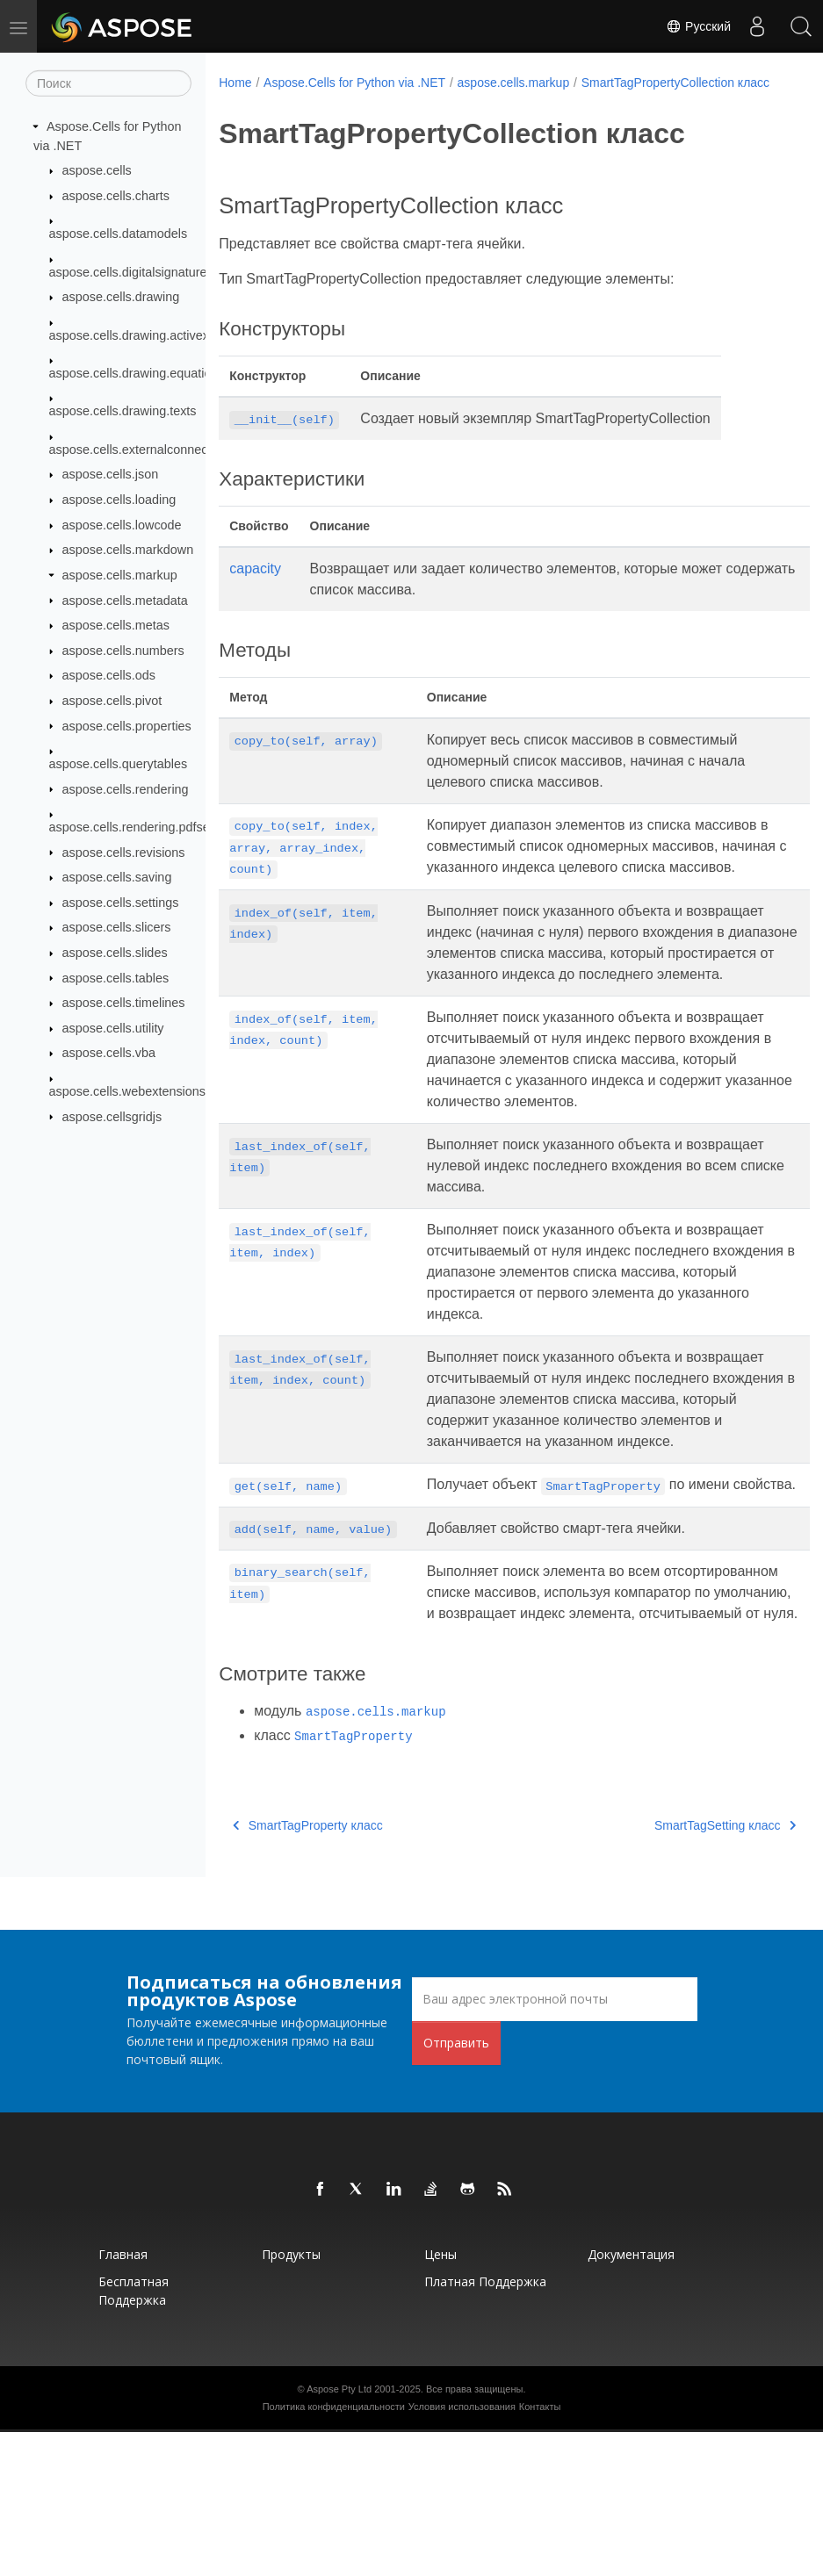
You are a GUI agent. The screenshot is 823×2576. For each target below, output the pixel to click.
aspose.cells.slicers (116, 927)
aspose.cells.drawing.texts (123, 411)
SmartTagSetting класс (683, 1969)
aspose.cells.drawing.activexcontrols (151, 334)
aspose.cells (97, 170)
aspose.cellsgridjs (112, 1116)
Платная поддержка (485, 2425)
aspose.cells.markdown (128, 550)
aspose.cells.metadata (125, 600)
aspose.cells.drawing (121, 297)
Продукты (291, 2398)
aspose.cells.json (110, 474)
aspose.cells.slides (115, 953)
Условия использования (462, 2550)
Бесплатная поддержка (133, 2434)
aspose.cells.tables (116, 977)
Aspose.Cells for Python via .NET (354, 83)
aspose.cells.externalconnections (142, 450)
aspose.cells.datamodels (118, 234)
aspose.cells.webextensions (127, 1091)
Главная (123, 2398)
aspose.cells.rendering (125, 788)
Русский (698, 26)
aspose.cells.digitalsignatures (131, 271)
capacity (255, 586)
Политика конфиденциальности (334, 2550)
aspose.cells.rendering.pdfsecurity (145, 827)
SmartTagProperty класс (307, 1969)
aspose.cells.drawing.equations (137, 373)
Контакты (540, 2550)
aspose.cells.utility (113, 1028)
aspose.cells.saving (117, 877)
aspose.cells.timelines (123, 1003)
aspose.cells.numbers (123, 651)
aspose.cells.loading (119, 500)
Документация (631, 2398)
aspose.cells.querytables (118, 764)
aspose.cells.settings (120, 903)
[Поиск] (108, 83)
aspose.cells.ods (108, 675)
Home (235, 83)
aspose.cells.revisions (123, 852)
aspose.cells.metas (116, 625)
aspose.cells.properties (126, 725)
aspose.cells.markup (119, 575)
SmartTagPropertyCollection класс (325, 101)
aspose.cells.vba (108, 1053)
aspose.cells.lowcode (122, 525)
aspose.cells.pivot (112, 701)
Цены (440, 2398)
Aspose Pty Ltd (339, 2533)
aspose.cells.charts (116, 196)
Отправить (456, 2186)
